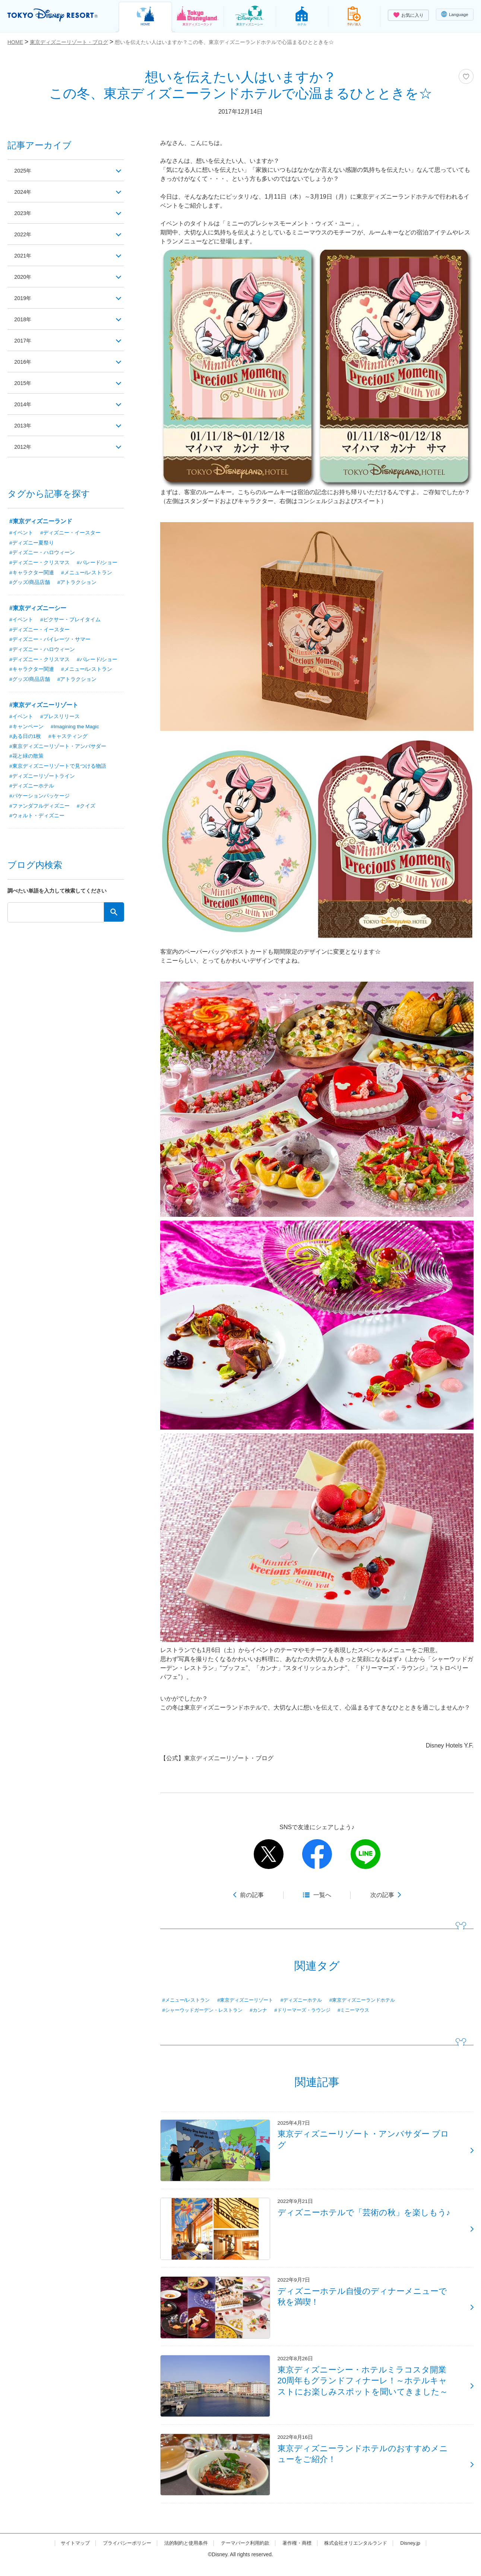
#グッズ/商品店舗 (29, 583)
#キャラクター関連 (31, 573)
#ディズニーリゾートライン (42, 779)
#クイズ (86, 809)
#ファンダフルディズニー (39, 809)
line (365, 1854)
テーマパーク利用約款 (245, 2555)
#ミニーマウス (366, 2010)
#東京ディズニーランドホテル (375, 2000)
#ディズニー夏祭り (31, 543)
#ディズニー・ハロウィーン (42, 553)
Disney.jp (420, 2555)
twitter (269, 1854)
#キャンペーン (26, 728)
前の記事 (252, 1895)
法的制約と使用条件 (182, 2555)
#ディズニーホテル (310, 2000)
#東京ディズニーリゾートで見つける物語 (57, 768)
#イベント (21, 533)
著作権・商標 (300, 2555)
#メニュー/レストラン (187, 2000)
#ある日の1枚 (25, 738)
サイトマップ (66, 2555)
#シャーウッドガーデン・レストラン (205, 2010)
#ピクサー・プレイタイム (70, 621)
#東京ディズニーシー (37, 609)
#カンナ (265, 2010)
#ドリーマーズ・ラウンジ (312, 2010)
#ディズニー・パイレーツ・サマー (50, 641)
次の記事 (382, 1895)
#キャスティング (68, 738)
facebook (317, 1854)
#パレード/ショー (97, 563)
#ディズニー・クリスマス (39, 563)
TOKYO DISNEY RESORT (55, 15)
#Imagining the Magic (75, 728)
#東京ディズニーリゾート (251, 2000)
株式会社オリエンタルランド (363, 2555)
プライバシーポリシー (120, 2555)
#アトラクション (77, 583)
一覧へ (322, 1895)
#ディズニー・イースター (70, 533)
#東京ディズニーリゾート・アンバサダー (57, 748)
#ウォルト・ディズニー (36, 819)
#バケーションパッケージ (39, 799)
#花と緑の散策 (26, 758)
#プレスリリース (60, 718)
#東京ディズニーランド (40, 521)
